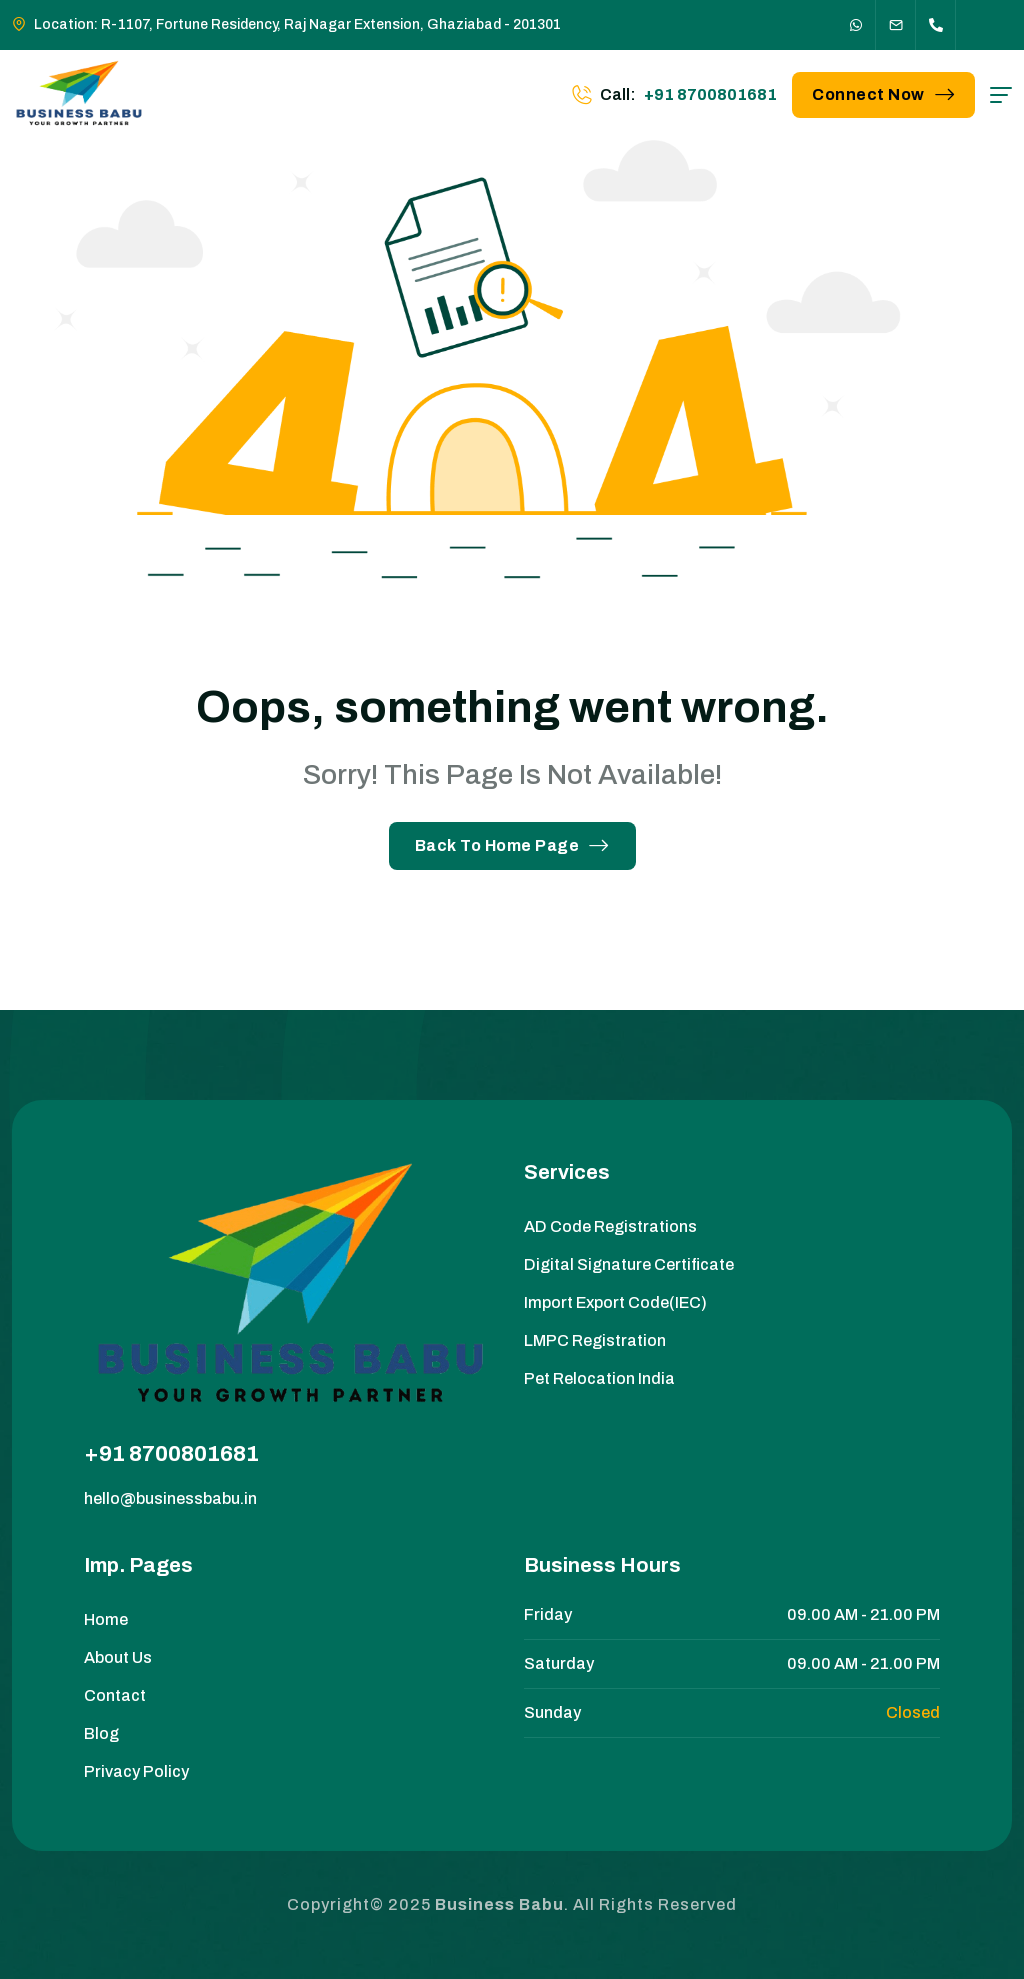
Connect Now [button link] (883, 94)
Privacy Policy (136, 1771)
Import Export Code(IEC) (615, 1302)
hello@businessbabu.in (170, 1498)
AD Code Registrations (610, 1226)
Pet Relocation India (599, 1378)
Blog (101, 1733)
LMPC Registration (595, 1340)
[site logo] (79, 95)
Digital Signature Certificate (629, 1264)
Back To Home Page (512, 845)
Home (106, 1619)
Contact (115, 1695)
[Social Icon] (856, 25)
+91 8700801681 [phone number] (710, 94)
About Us (118, 1657)
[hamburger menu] (1001, 95)
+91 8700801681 (171, 1454)
